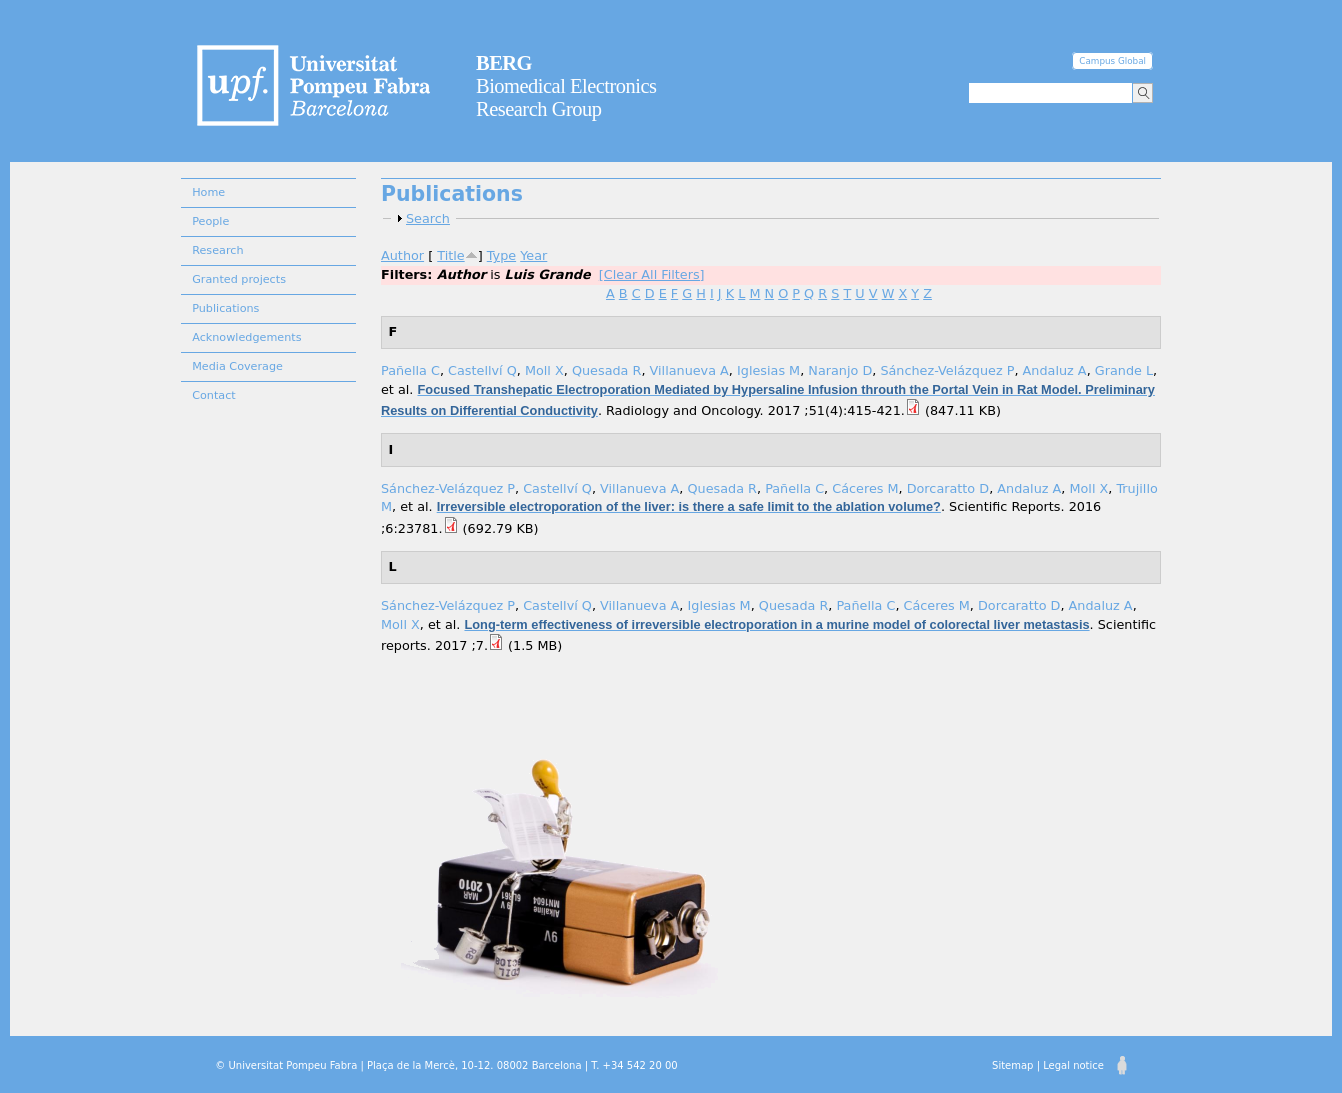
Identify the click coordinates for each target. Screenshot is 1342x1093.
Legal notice (1073, 1065)
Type (501, 255)
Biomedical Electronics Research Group (566, 86)
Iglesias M (768, 370)
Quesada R (607, 370)
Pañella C (410, 370)
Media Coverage (237, 366)
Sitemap (1012, 1065)
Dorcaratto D (948, 488)
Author (402, 255)
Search (428, 218)
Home (208, 192)
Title (450, 255)
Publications (225, 308)
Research (217, 250)
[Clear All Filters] (652, 274)
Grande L (1124, 370)
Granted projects (239, 279)
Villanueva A (689, 370)
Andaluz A (1055, 370)
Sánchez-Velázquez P (947, 370)
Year (533, 255)
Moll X (544, 370)
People (210, 221)
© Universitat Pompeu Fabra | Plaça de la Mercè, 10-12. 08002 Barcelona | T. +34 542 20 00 (446, 1065)
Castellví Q (482, 370)
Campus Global (1112, 61)
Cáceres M (865, 488)
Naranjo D (840, 370)
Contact (214, 395)
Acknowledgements (246, 337)
